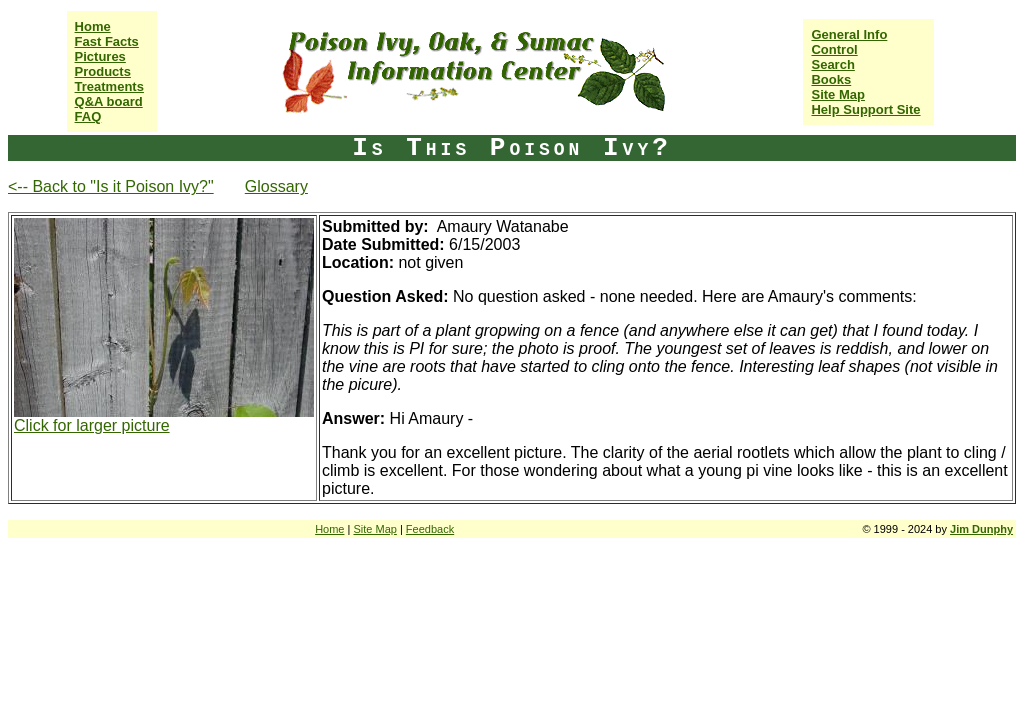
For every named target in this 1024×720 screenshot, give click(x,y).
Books (831, 79)
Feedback (430, 529)
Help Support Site (865, 109)
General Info (849, 34)
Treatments (109, 86)
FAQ (88, 116)
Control (834, 49)
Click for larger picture (92, 425)
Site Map (837, 94)
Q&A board (109, 101)
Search (832, 64)
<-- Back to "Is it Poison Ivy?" (111, 186)
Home (93, 26)
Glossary (276, 186)
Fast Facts (107, 41)
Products (103, 71)
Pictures (100, 56)
